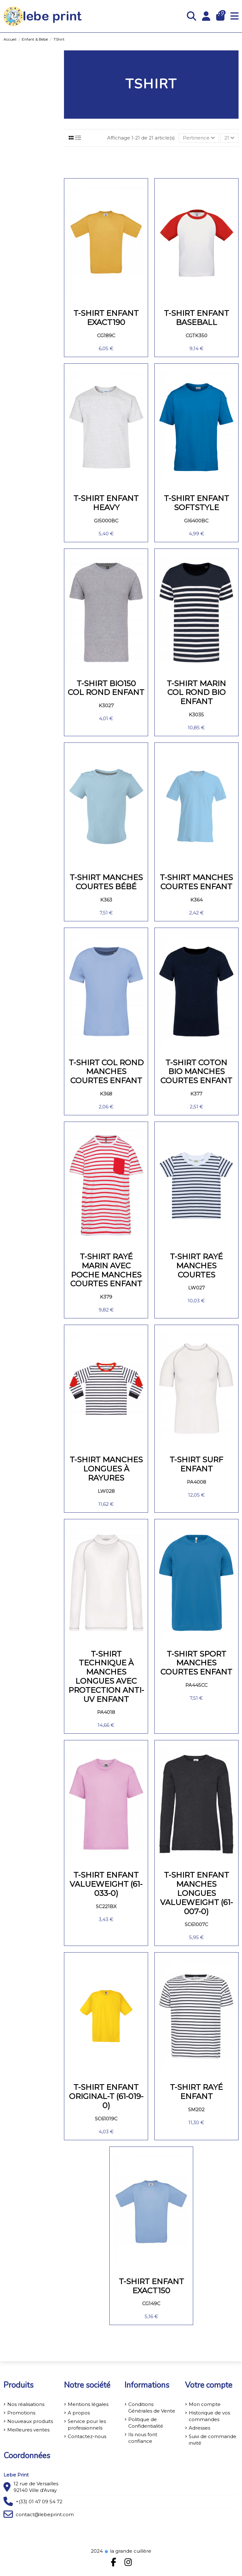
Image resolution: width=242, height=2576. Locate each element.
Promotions (21, 2413)
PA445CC (196, 1685)
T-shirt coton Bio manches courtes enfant (196, 1071)
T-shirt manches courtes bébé (106, 882)
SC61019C (106, 2119)
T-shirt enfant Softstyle (196, 503)
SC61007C (196, 1924)
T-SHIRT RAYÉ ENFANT (196, 2092)
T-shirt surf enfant (196, 1464)
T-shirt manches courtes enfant (196, 882)
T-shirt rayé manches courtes (196, 1265)
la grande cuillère (127, 2551)
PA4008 (196, 1482)
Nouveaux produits (30, 2421)
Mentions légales (88, 2404)
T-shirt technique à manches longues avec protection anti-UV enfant (106, 1676)
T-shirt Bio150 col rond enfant (106, 688)
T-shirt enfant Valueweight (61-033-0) (106, 1884)
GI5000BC (106, 521)
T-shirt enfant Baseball (196, 318)
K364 (196, 900)
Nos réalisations (25, 2404)
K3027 (106, 705)
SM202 (196, 2110)
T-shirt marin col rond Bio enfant (196, 692)
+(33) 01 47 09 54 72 (39, 2502)
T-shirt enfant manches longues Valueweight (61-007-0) (196, 1893)
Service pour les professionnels (87, 2424)
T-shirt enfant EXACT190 (106, 318)
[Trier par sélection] (199, 138)
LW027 (196, 1288)
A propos (79, 2413)
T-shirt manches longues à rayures (106, 1468)
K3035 (196, 715)
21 (229, 138)
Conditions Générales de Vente (151, 2407)
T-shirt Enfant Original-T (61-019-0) (106, 2096)
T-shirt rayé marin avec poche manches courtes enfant (106, 1270)
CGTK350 (196, 335)
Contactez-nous (87, 2436)
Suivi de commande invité (212, 2439)
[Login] (206, 16)
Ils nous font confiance (142, 2437)
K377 (196, 1094)
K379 (106, 1297)
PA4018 (106, 1712)
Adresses (199, 2428)
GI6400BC (196, 521)
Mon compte (205, 2404)
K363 (106, 900)
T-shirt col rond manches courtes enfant (106, 1071)
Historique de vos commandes (209, 2416)
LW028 (106, 1491)
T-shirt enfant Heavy (106, 503)
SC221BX (106, 1906)
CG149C (151, 2303)
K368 (106, 1094)
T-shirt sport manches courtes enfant (196, 1663)
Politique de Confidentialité (145, 2422)
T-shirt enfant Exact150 (151, 2286)
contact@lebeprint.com (45, 2514)
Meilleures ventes (28, 2430)
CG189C (106, 335)
